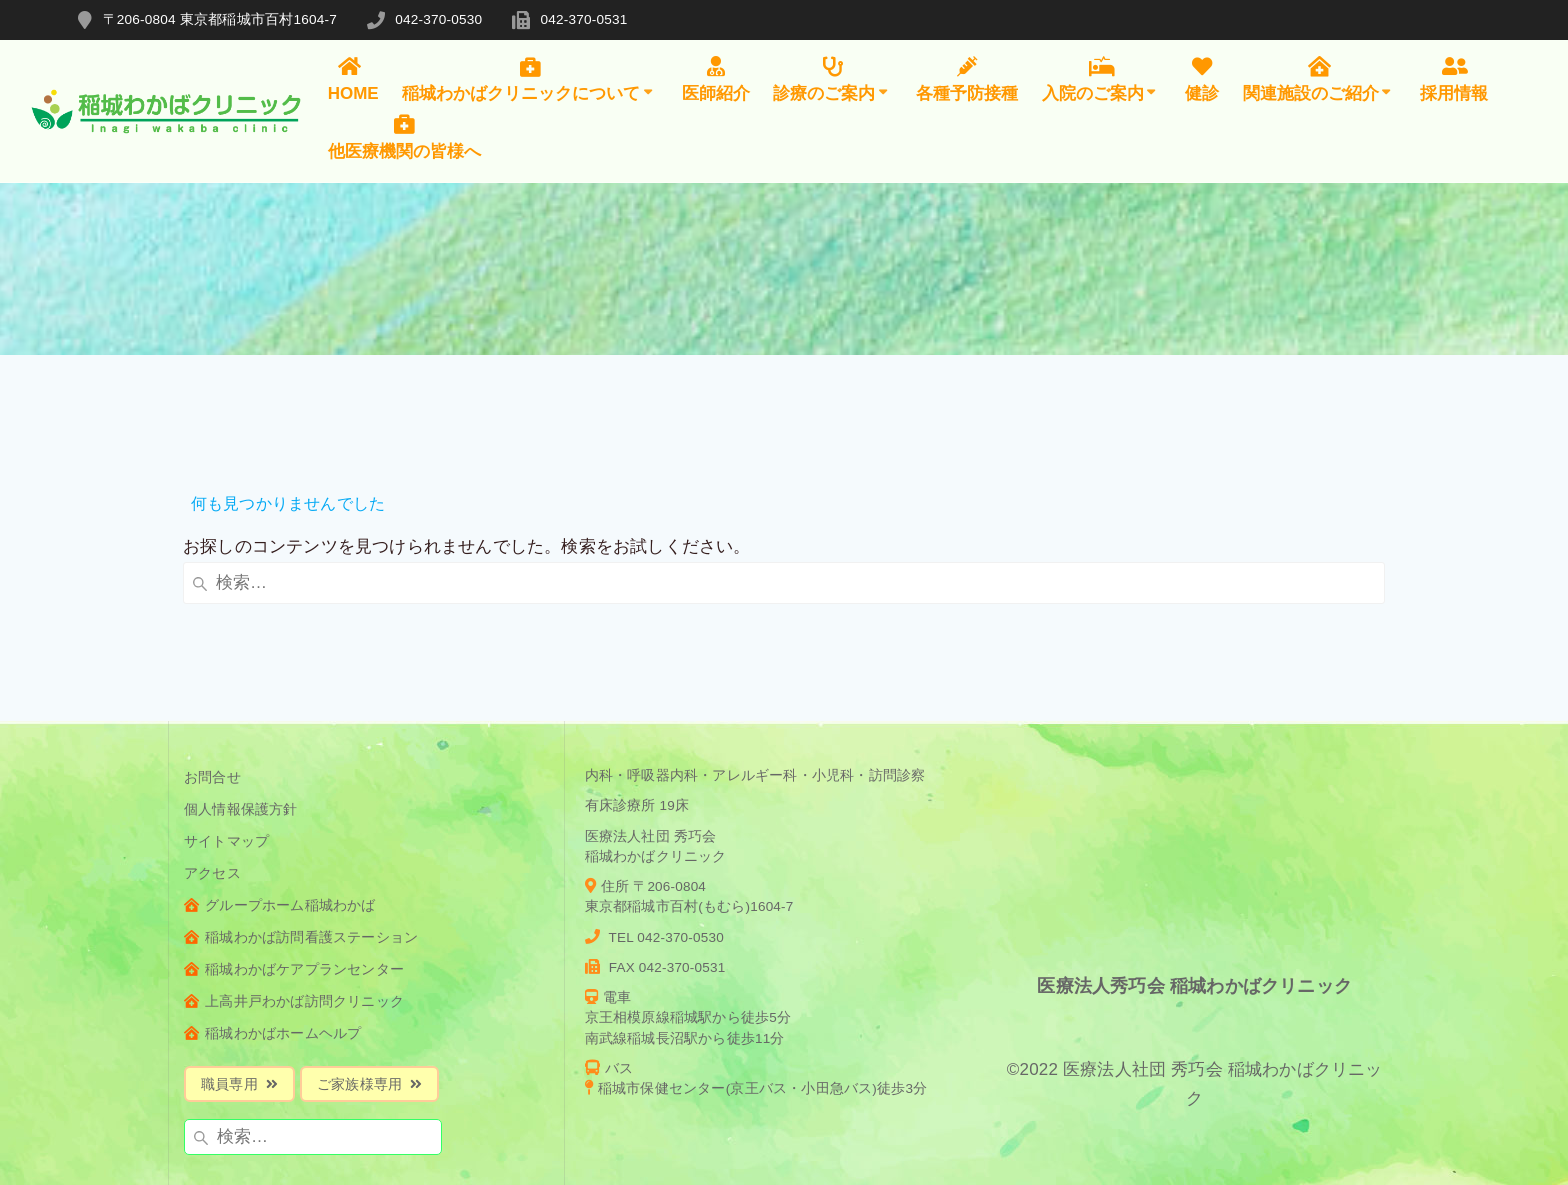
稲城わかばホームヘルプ (272, 902)
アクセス (212, 742)
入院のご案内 (1101, 80)
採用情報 (1454, 80)
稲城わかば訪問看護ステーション (301, 806)
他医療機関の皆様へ (404, 137)
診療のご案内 (832, 80)
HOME (353, 80)
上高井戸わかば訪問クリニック (294, 870)
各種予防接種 (967, 80)
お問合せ (212, 646)
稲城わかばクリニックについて (529, 80)
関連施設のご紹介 (1319, 80)
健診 (1202, 80)
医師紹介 (716, 80)
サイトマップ (226, 710)
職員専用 (239, 953)
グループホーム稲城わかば (280, 774)
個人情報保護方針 (241, 678)
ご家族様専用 (369, 953)
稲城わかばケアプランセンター (294, 838)
